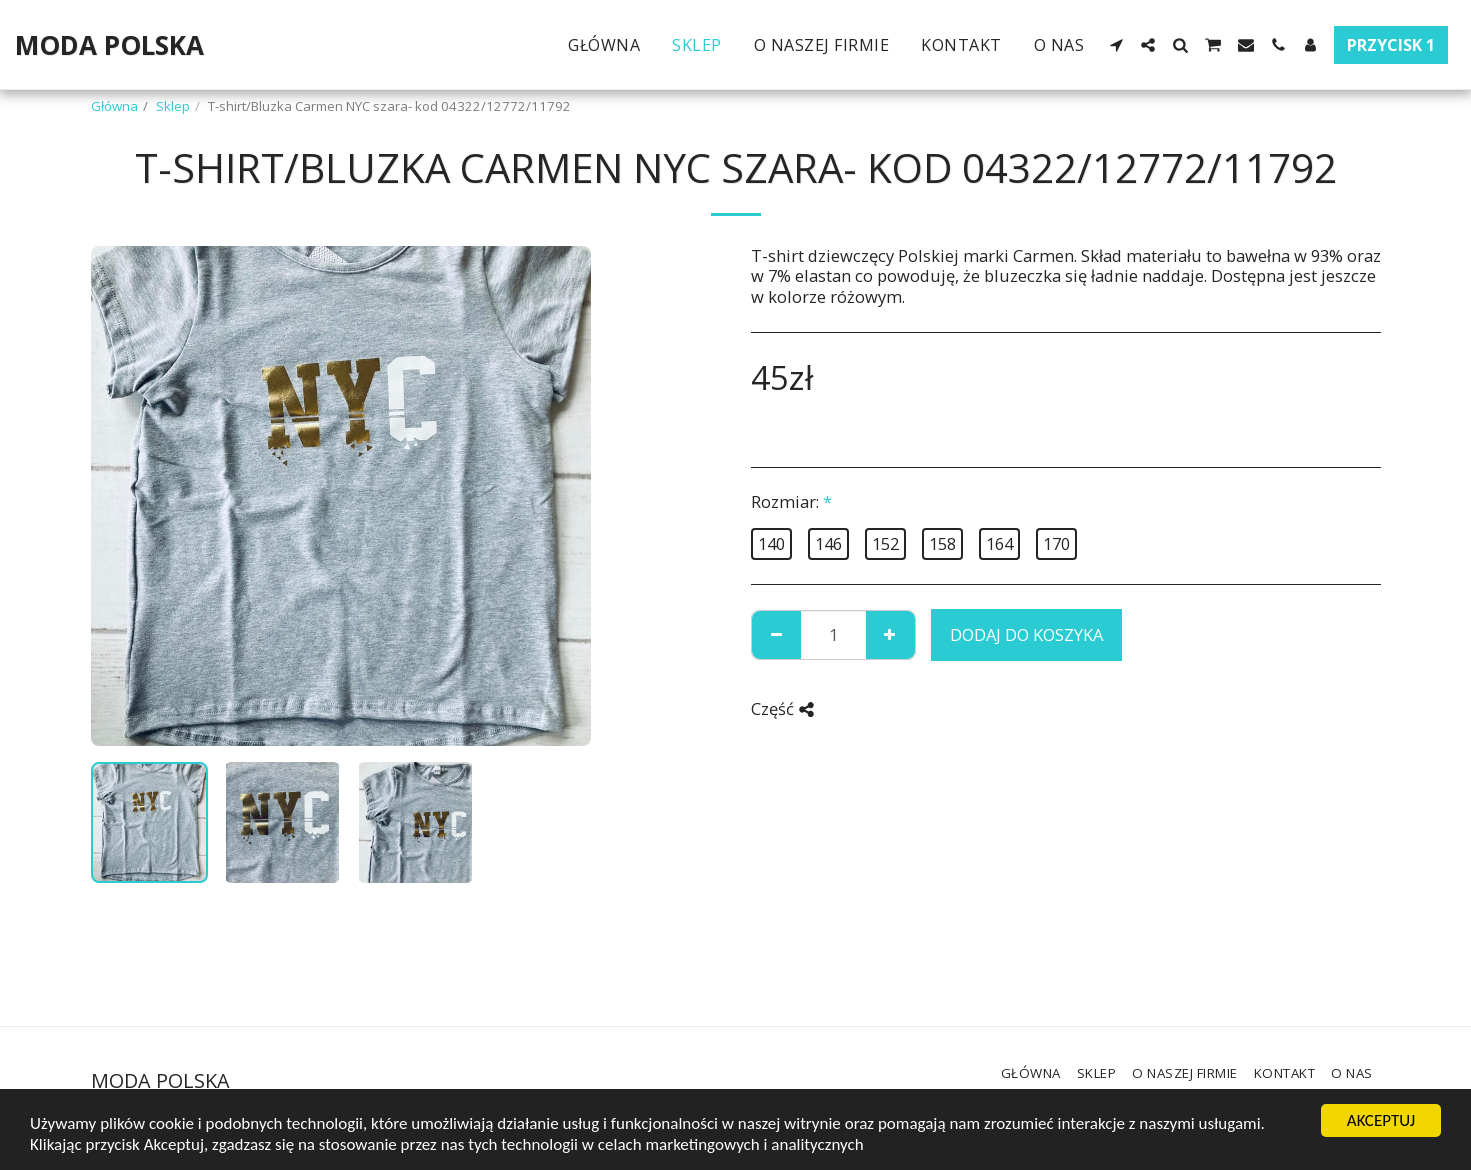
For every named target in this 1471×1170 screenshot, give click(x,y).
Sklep (173, 106)
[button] (1116, 45)
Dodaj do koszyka (1026, 634)
